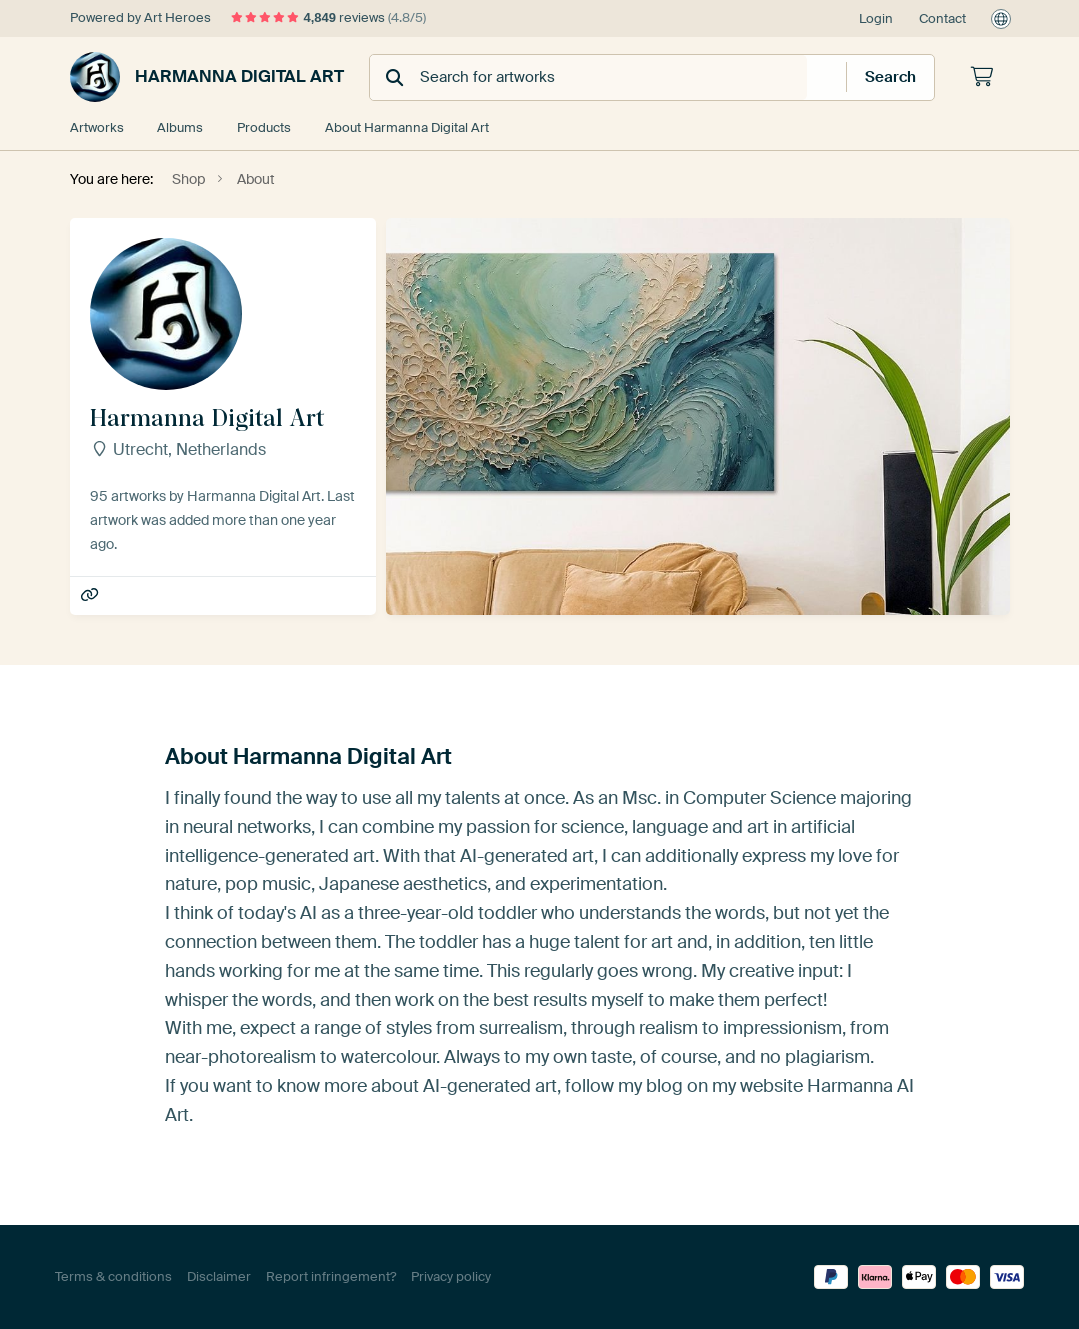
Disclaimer (219, 1276)
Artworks (97, 127)
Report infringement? (331, 1276)
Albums (181, 127)
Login (876, 18)
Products (265, 127)
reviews (329, 17)
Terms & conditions (113, 1276)
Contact (942, 18)
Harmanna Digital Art (207, 77)
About (408, 127)
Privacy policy (451, 1276)
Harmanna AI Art (91, 595)
